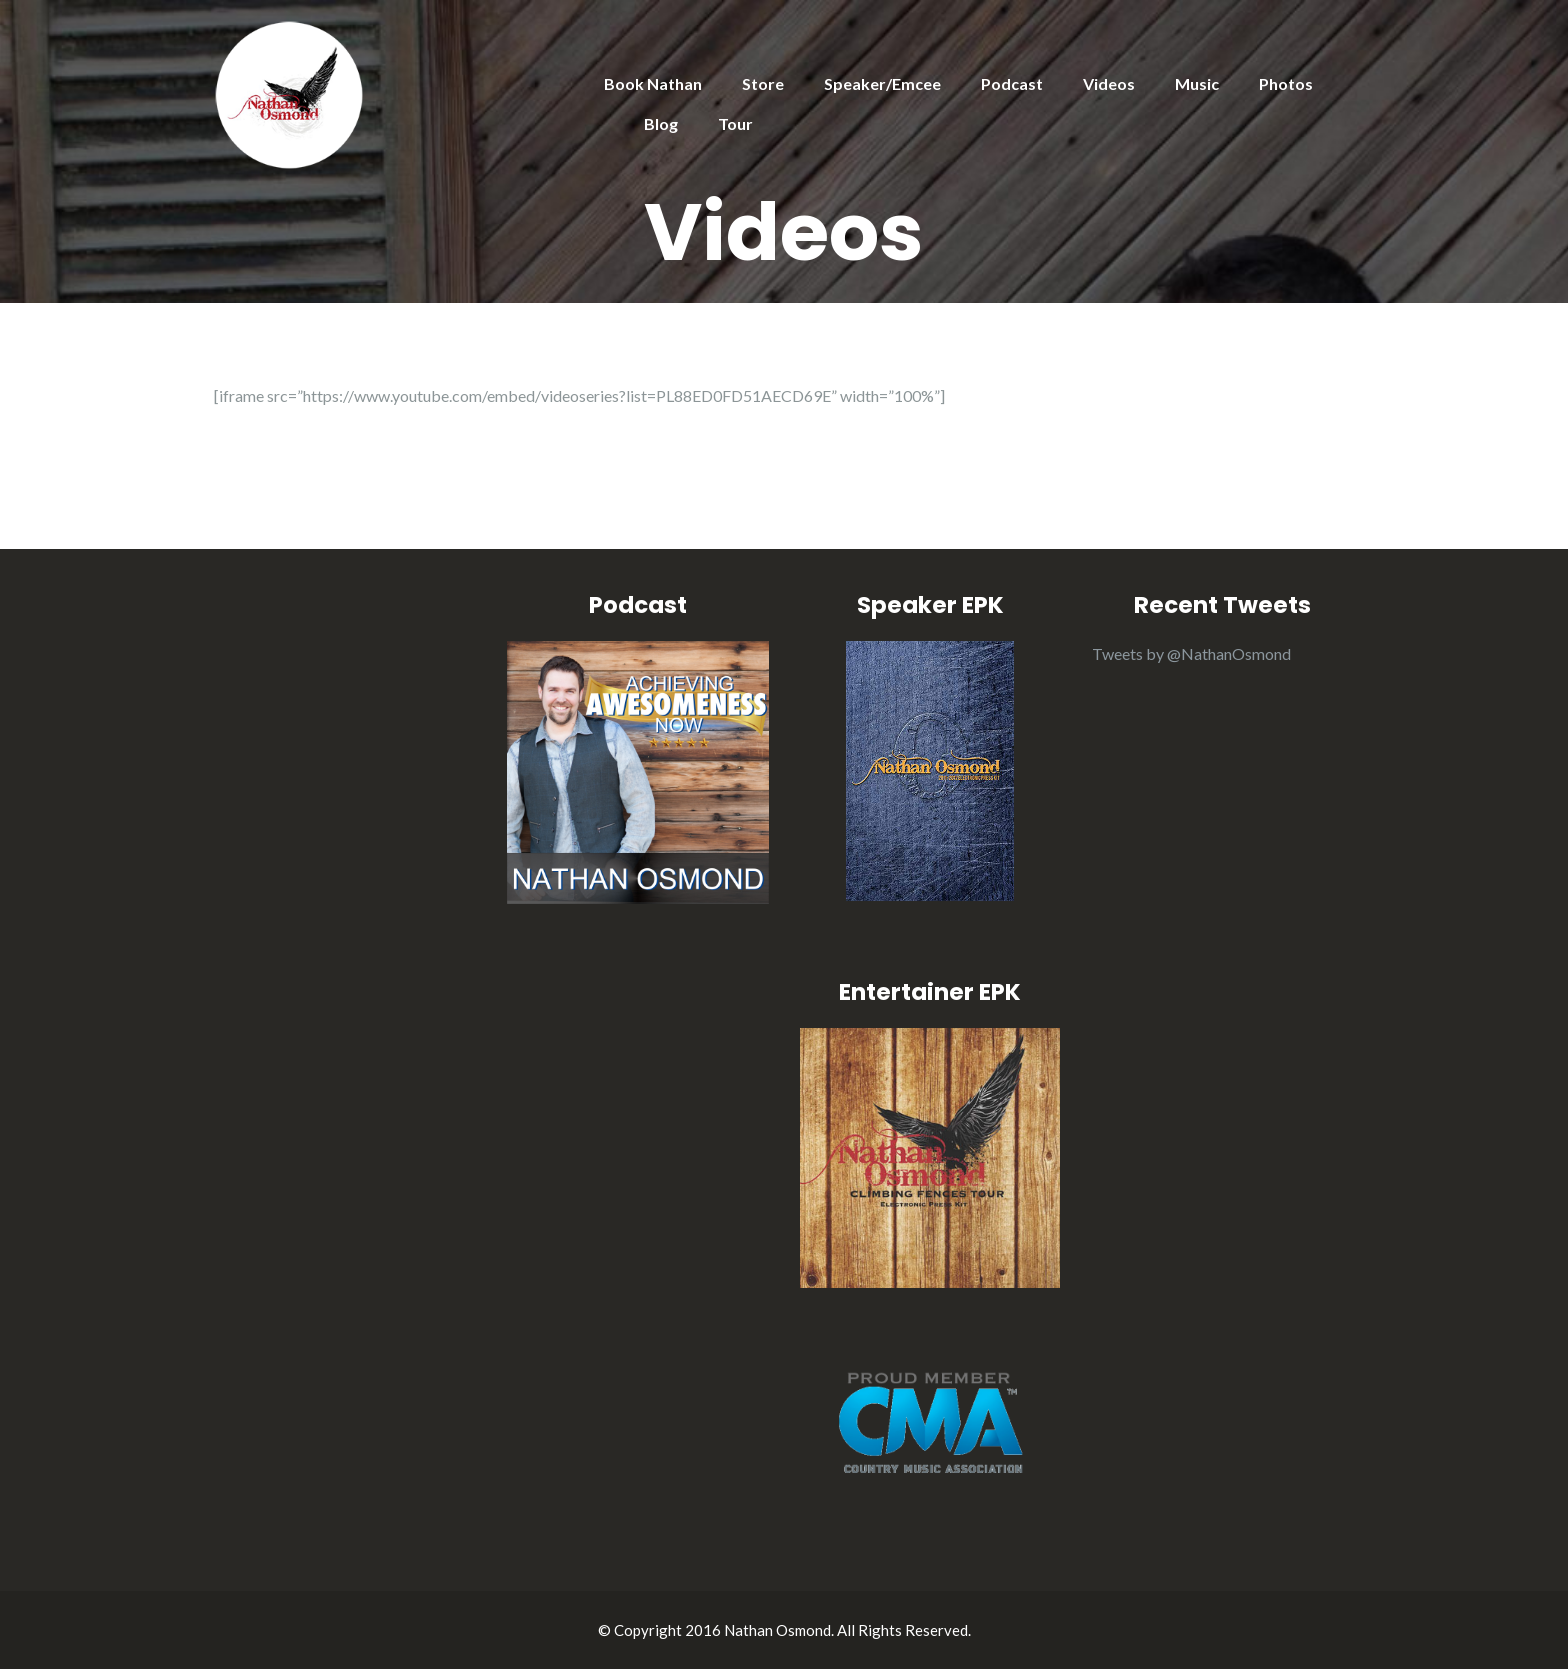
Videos (1109, 83)
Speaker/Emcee (882, 83)
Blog (661, 123)
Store (763, 83)
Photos (1286, 83)
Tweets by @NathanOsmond (1191, 653)
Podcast (1012, 83)
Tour (735, 123)
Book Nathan (653, 83)
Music (1197, 83)
